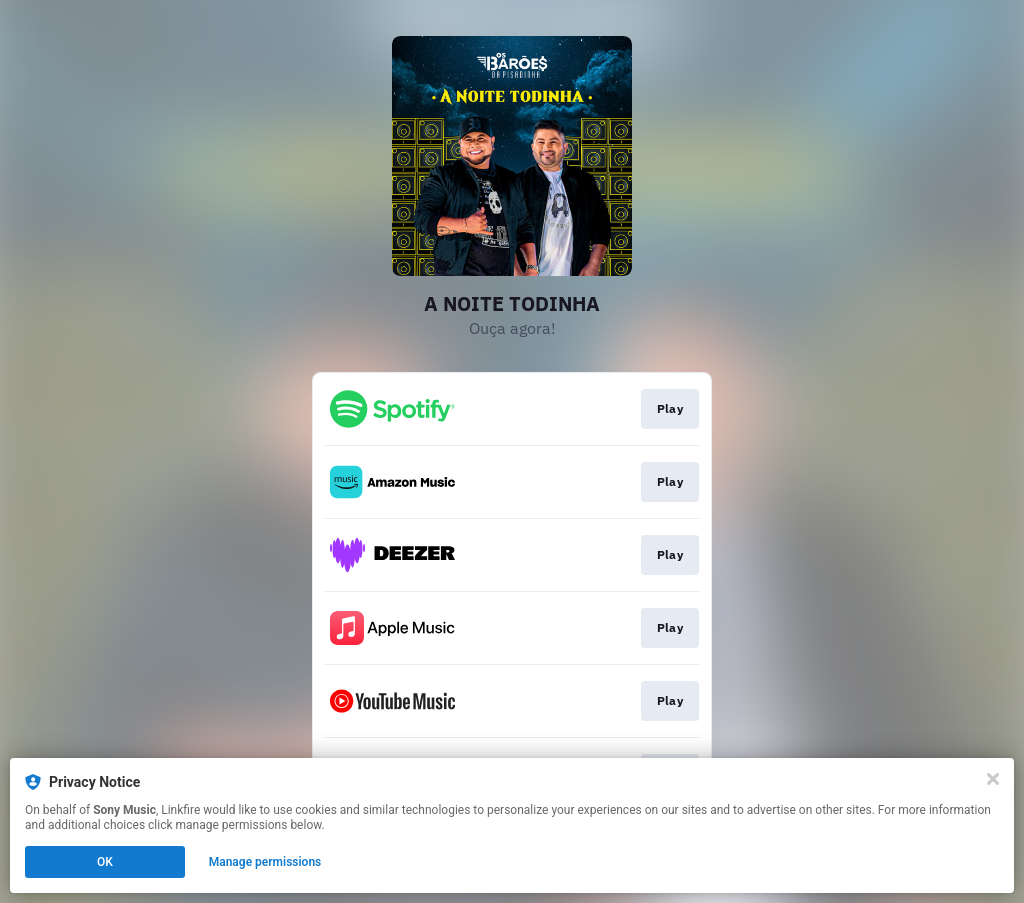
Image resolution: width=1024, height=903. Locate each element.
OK (105, 862)
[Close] (993, 779)
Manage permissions (265, 862)
